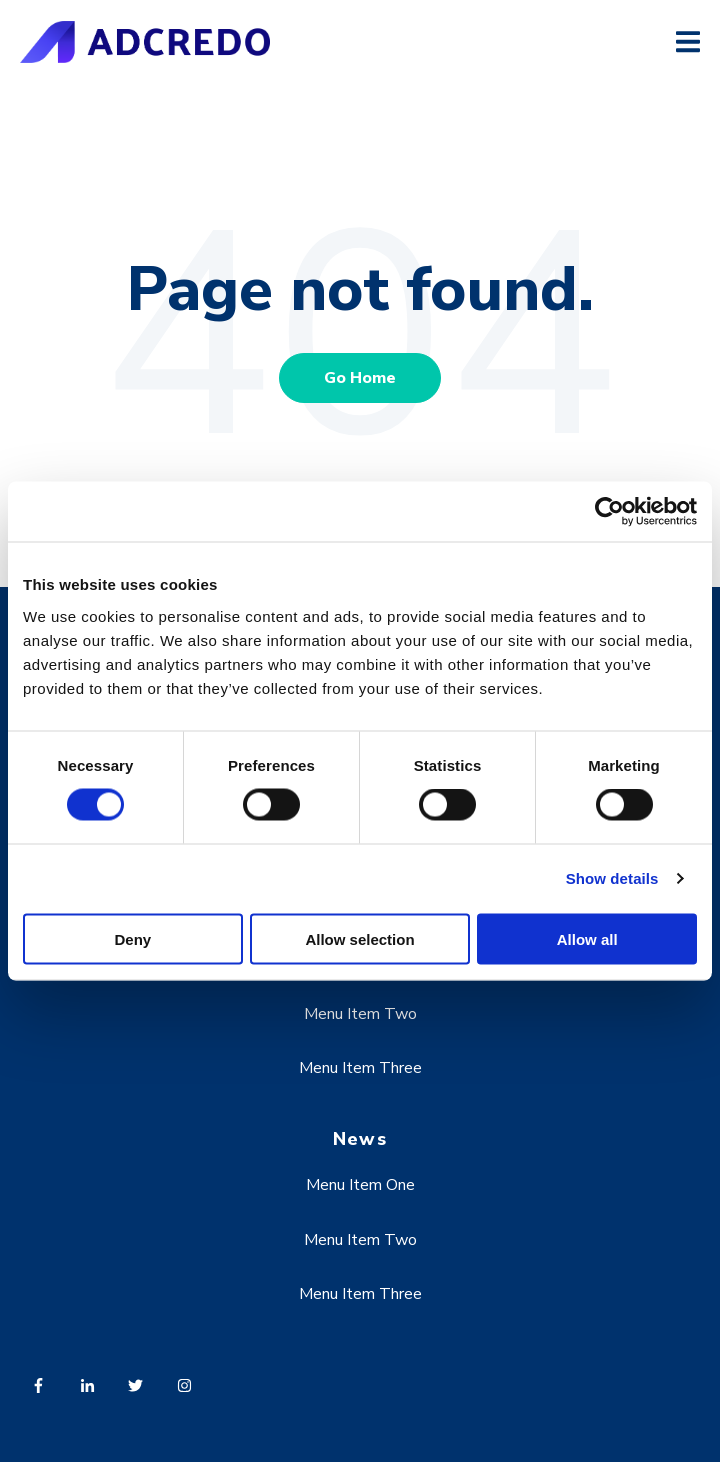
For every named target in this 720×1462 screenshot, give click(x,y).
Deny (132, 938)
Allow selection (359, 938)
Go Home (360, 378)
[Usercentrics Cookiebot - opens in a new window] (609, 512)
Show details (612, 878)
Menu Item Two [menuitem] (360, 1014)
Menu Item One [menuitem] (360, 1185)
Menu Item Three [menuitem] (360, 1068)
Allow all (587, 938)
